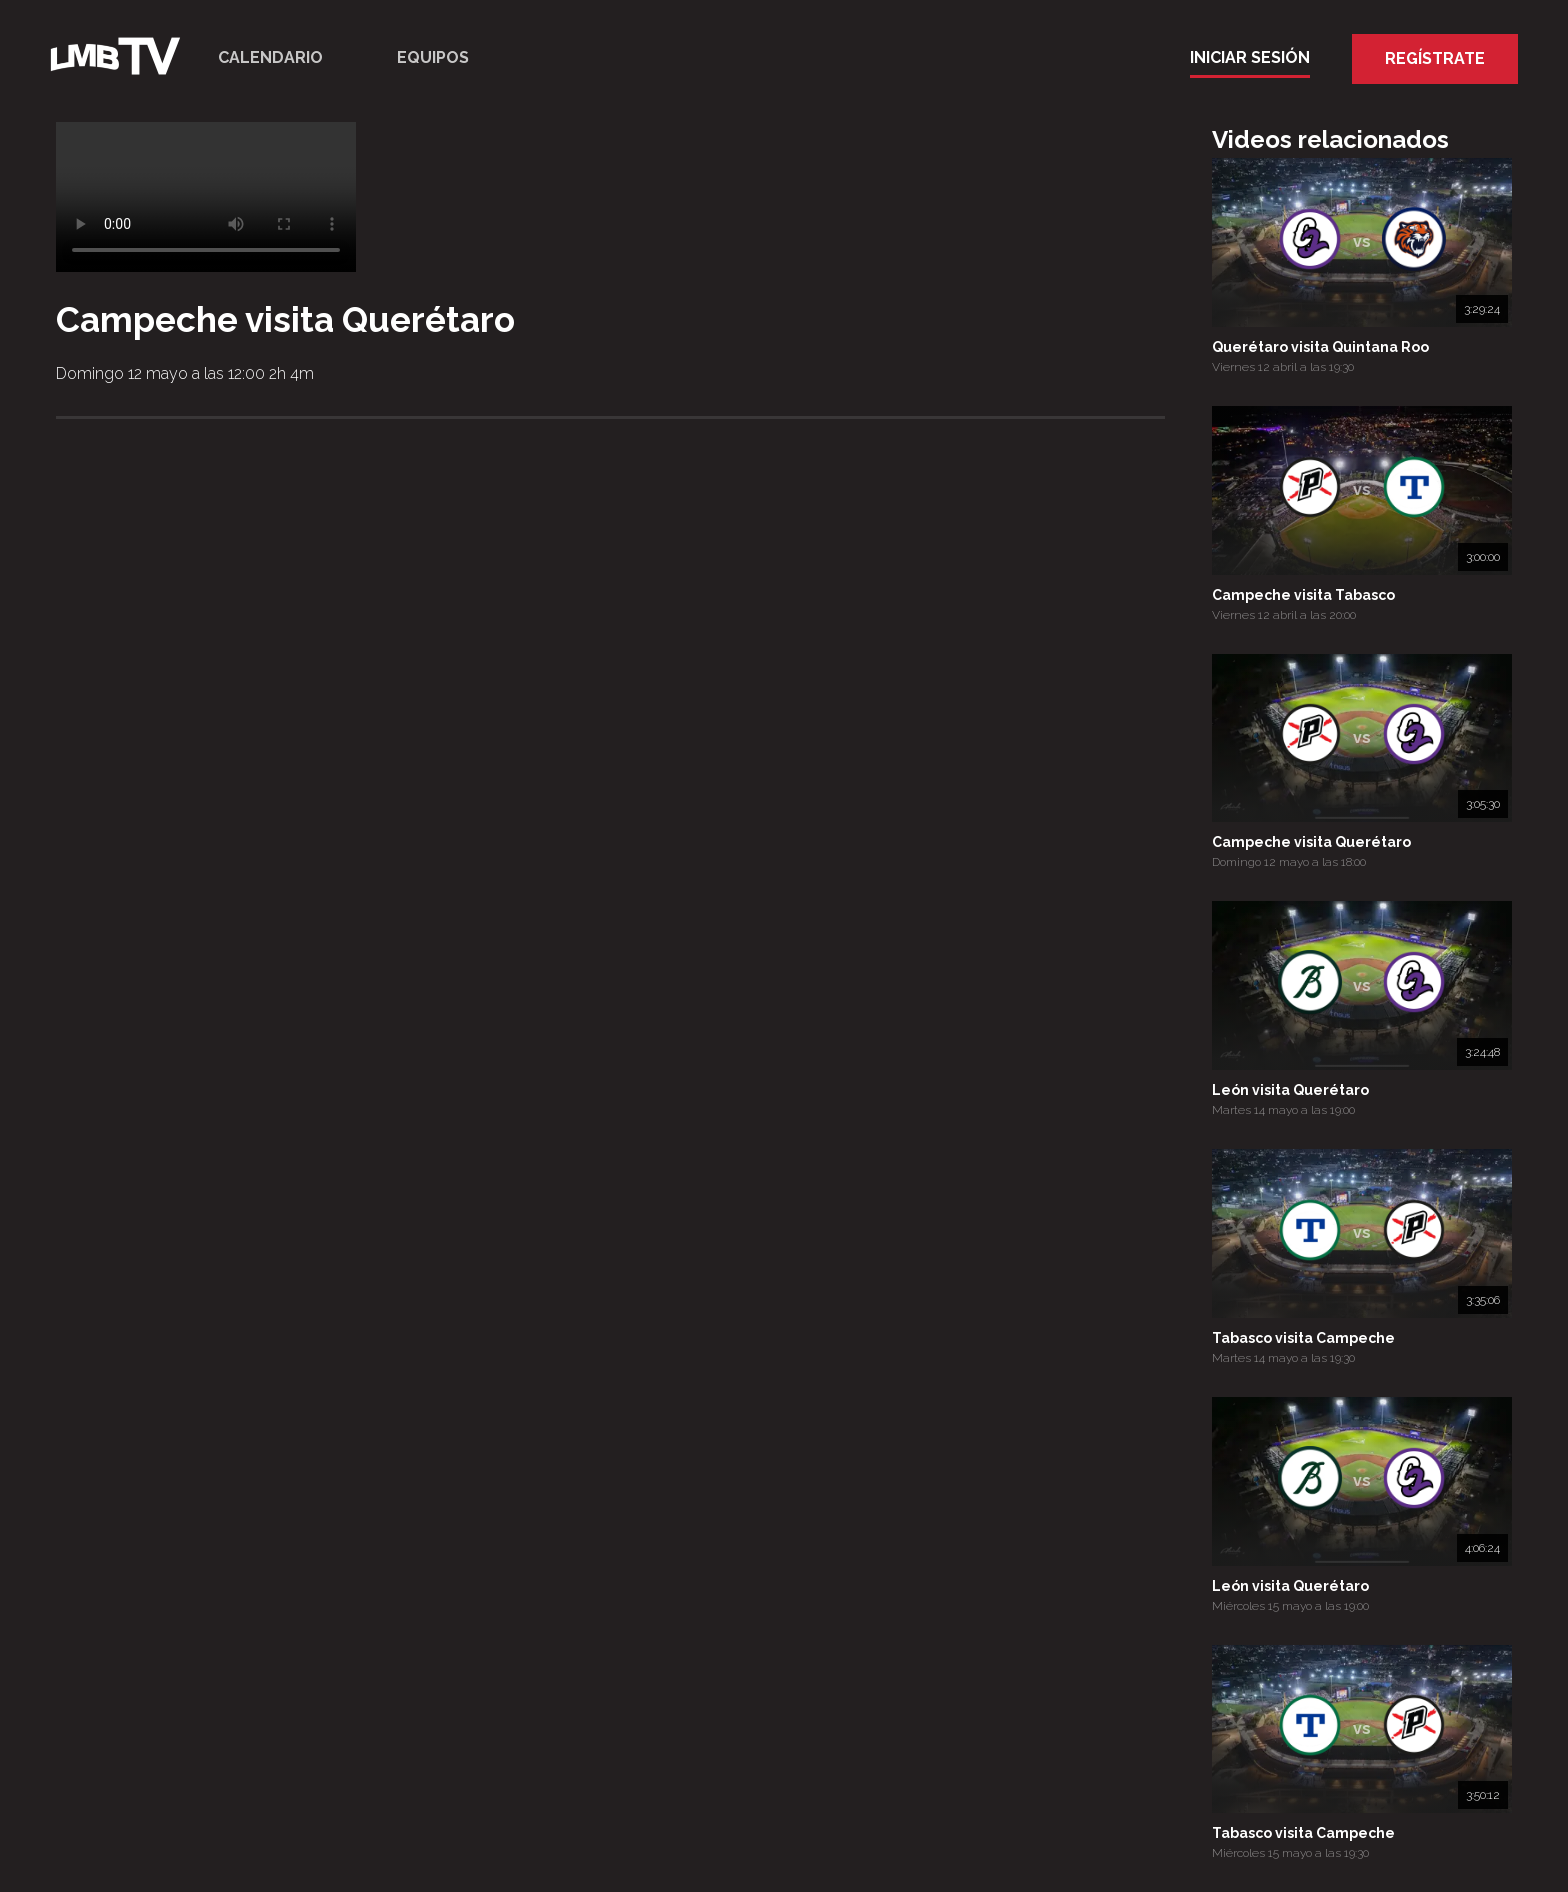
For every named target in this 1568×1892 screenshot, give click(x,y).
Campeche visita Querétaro (1311, 842)
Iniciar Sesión (1250, 57)
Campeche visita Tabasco (1303, 595)
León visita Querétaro (1290, 1090)
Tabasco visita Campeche (1303, 1338)
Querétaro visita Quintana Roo (1320, 347)
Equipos (433, 57)
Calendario (270, 57)
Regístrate (1435, 58)
